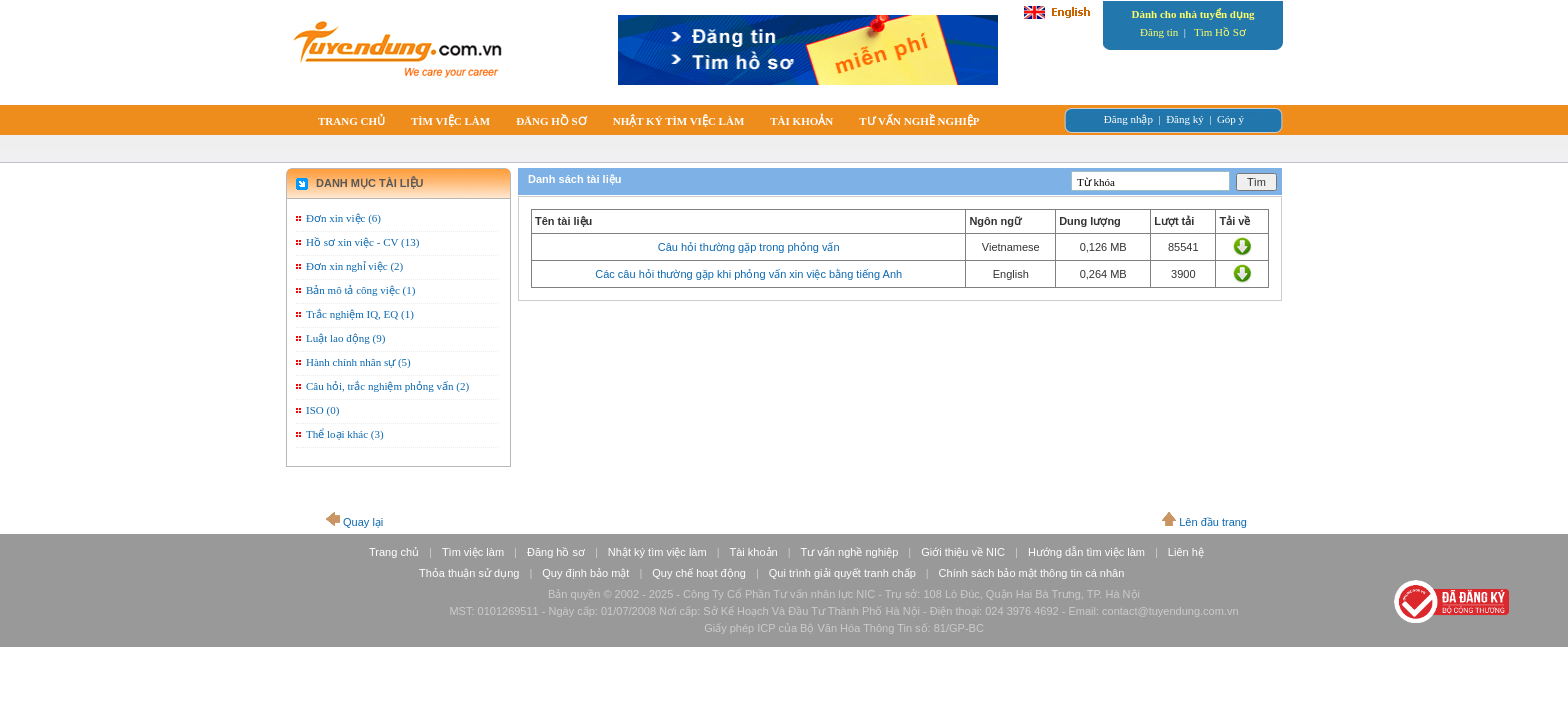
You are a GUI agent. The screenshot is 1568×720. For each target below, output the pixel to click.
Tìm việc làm (473, 552)
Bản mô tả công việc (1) (360, 290)
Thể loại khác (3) (345, 434)
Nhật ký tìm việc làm (657, 552)
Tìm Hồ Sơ (1220, 32)
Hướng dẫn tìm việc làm (1086, 552)
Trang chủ (394, 552)
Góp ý (1230, 119)
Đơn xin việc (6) (343, 218)
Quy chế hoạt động (699, 573)
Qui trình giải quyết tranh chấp (842, 573)
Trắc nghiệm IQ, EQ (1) (360, 314)
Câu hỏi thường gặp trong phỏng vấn (749, 247)
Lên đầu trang (1213, 522)
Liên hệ (1186, 552)
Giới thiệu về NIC (963, 552)
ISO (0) (322, 410)
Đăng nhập (1128, 119)
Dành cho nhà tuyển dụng (1192, 14)
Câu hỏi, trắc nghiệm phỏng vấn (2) (387, 386)
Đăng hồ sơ (556, 552)
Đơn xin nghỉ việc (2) (354, 266)
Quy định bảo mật (585, 573)
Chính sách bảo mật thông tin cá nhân (1032, 573)
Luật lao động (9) (345, 338)
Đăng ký (1185, 119)
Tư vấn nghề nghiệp (850, 552)
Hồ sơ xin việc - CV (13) (362, 242)
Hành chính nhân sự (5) (358, 362)
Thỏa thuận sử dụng (469, 573)
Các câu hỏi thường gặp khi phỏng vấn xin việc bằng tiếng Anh (748, 274)
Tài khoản (754, 552)
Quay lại (363, 522)
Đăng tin (1159, 32)
